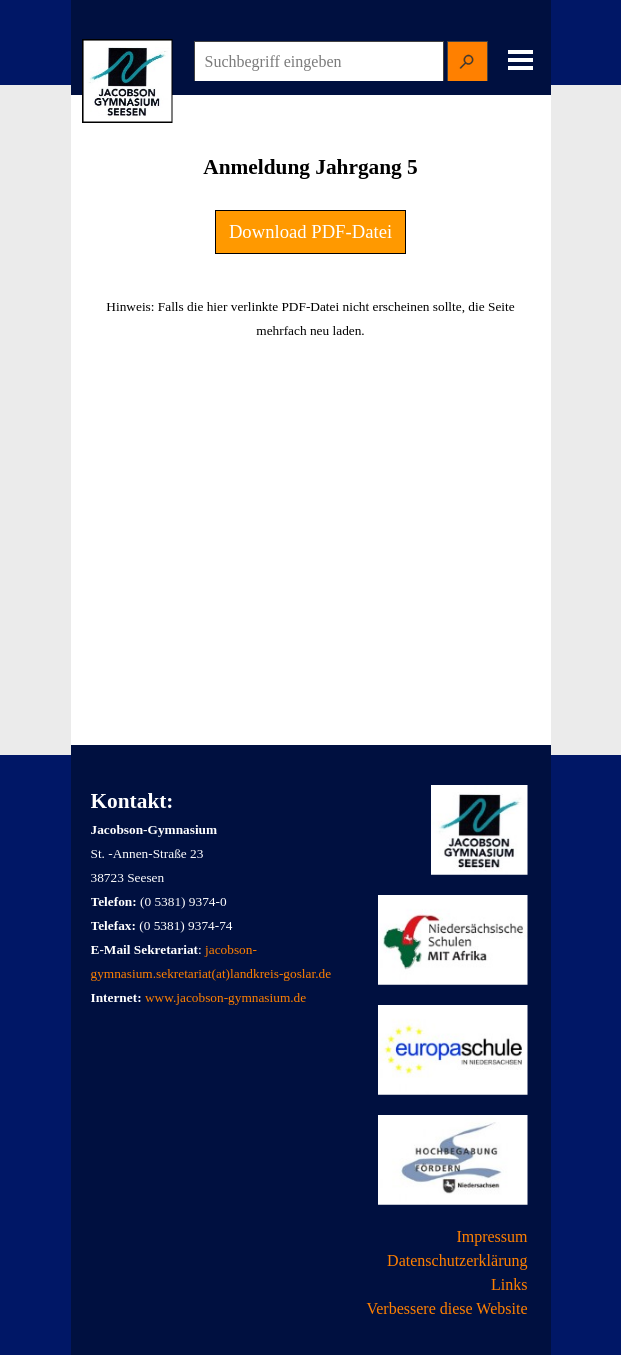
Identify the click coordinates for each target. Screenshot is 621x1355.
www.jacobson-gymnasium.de (225, 997)
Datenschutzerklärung (457, 1260)
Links (509, 1284)
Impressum (491, 1236)
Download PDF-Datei (310, 231)
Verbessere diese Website (446, 1308)
